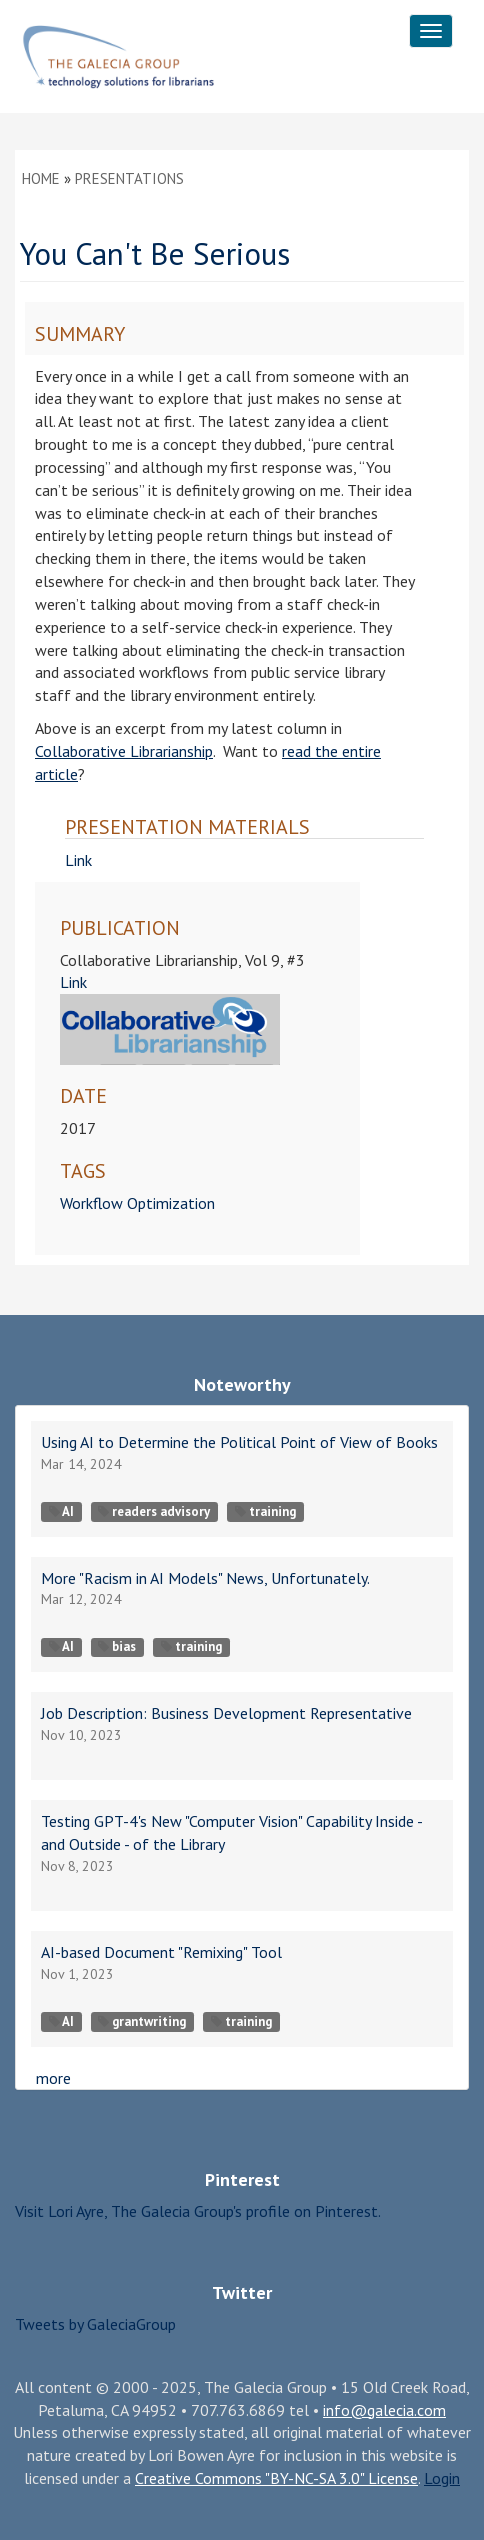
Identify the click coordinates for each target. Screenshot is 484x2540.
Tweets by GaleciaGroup (95, 2324)
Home (41, 178)
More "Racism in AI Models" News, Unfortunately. (205, 1578)
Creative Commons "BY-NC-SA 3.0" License (276, 2478)
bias (117, 1646)
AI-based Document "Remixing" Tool (161, 1952)
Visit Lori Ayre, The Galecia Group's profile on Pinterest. (198, 2211)
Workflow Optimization (137, 1203)
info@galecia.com (384, 2410)
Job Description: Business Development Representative (226, 1713)
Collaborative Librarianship (124, 751)
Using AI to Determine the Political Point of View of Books (239, 1442)
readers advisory (154, 1511)
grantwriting (142, 2021)
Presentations (129, 178)
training (265, 1511)
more (53, 2078)
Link (78, 860)
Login (442, 2478)
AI (61, 1511)
